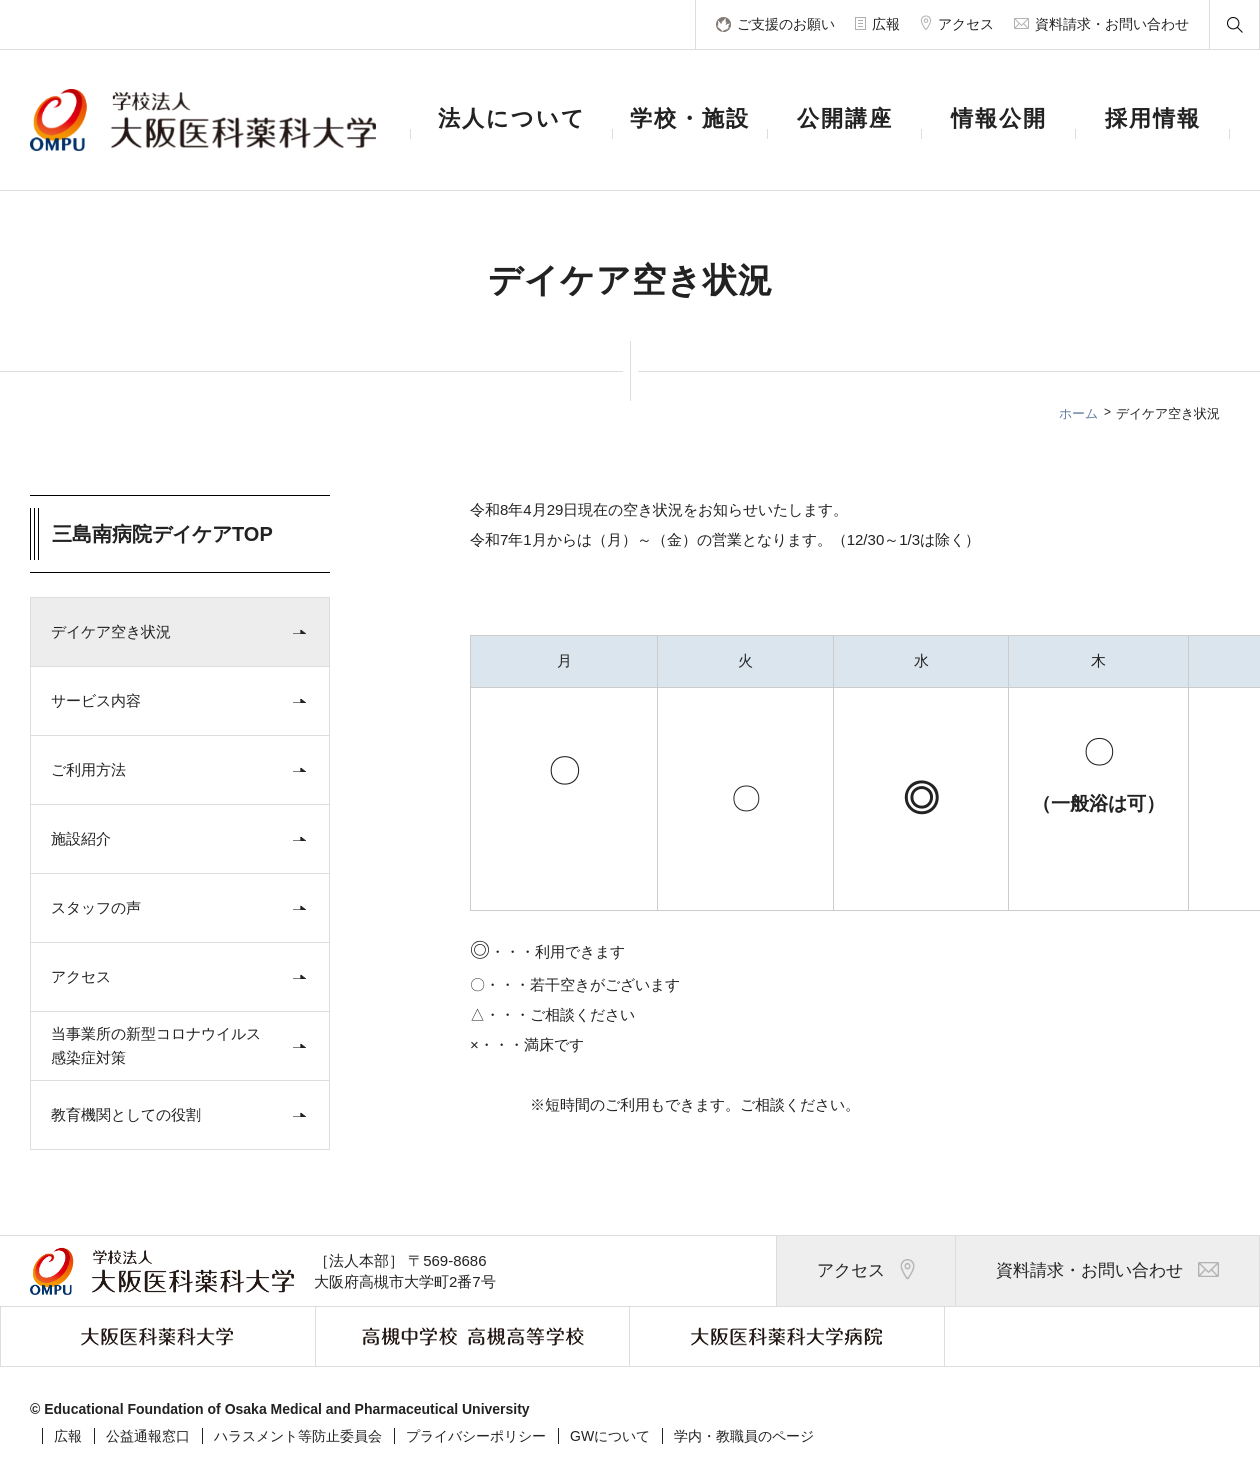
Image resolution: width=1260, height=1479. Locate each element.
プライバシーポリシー (476, 1436)
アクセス (183, 977)
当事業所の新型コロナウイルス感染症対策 (183, 1045)
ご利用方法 (183, 770)
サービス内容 (183, 701)
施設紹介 (183, 839)
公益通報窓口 (148, 1436)
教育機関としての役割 (183, 1115)
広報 (68, 1436)
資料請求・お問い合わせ (1107, 1271)
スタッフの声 (183, 908)
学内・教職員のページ (744, 1436)
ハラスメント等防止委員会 (298, 1436)
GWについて (610, 1436)
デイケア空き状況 (183, 632)
